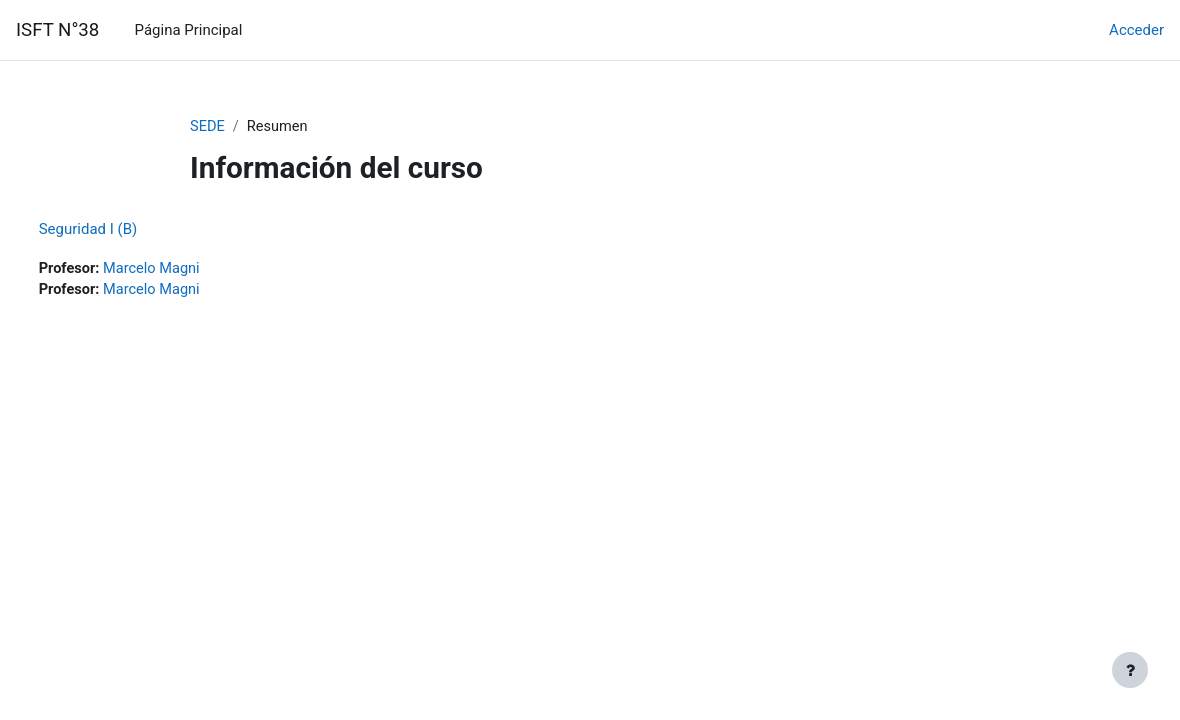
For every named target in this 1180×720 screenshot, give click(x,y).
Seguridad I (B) (125, 229)
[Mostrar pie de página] (1130, 670)
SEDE (208, 127)
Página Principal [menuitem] (189, 30)
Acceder (1136, 30)
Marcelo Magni (191, 269)
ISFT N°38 (57, 30)
